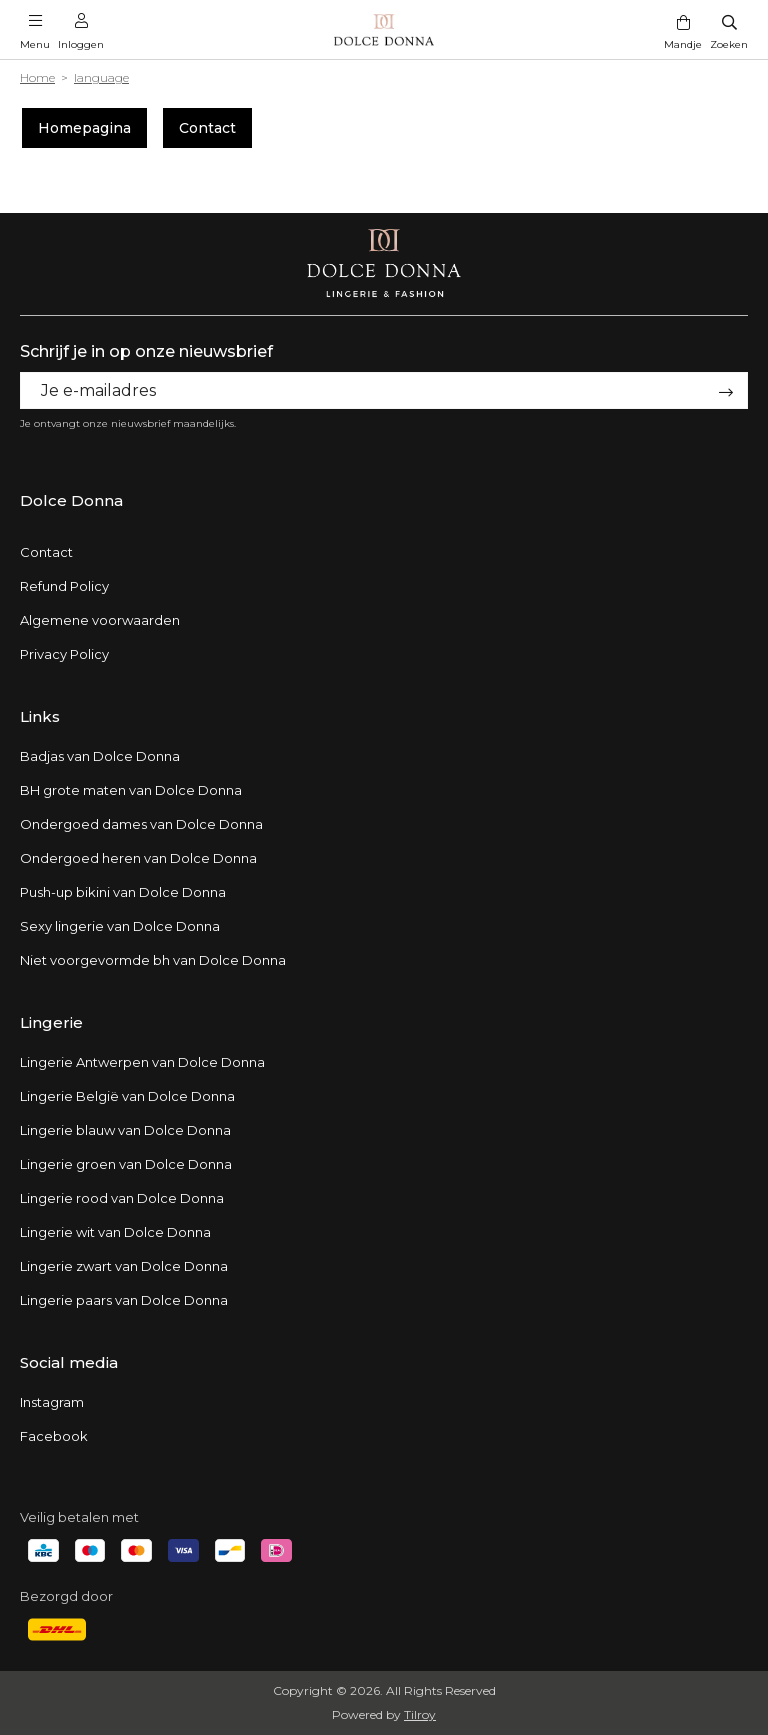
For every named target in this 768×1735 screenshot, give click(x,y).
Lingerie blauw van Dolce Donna (125, 1130)
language (101, 77)
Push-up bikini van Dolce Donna (123, 892)
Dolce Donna (71, 500)
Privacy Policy (64, 654)
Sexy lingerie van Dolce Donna (120, 926)
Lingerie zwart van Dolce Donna (124, 1266)
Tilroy (420, 1714)
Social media (69, 1362)
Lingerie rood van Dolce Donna (122, 1198)
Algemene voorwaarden (100, 620)
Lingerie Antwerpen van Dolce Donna (142, 1062)
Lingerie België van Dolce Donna (127, 1096)
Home (37, 77)
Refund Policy (64, 586)
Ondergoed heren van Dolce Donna (138, 858)
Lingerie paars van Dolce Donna (124, 1300)
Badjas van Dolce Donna (100, 756)
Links (40, 716)
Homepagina (84, 128)
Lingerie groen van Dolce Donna (126, 1164)
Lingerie (51, 1022)
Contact (207, 128)
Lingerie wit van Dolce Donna (115, 1232)
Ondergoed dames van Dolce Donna (141, 824)
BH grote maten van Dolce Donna (131, 790)
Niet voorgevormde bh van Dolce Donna (153, 960)
